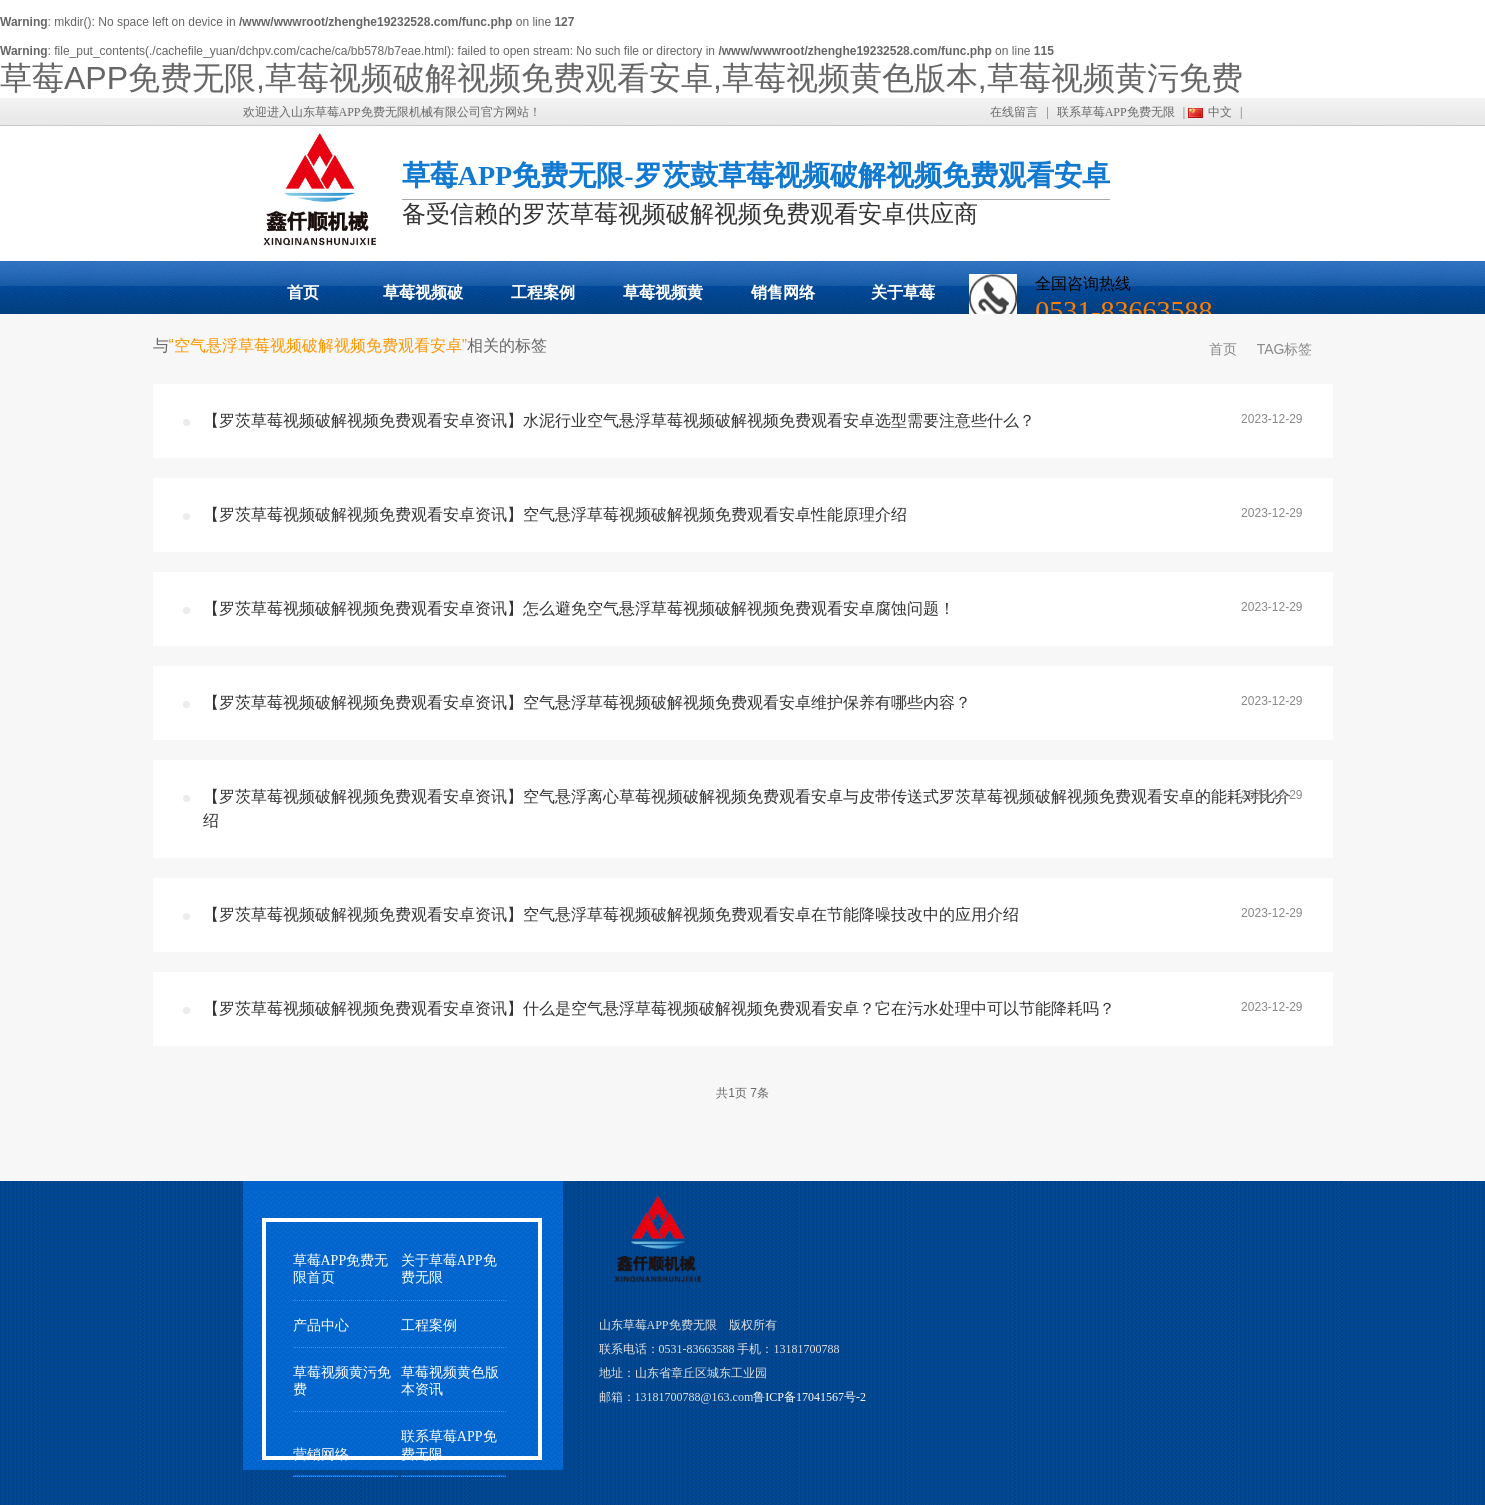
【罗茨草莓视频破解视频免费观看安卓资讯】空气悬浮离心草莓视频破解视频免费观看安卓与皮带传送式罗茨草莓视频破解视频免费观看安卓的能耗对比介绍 (747, 808)
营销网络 (321, 1454)
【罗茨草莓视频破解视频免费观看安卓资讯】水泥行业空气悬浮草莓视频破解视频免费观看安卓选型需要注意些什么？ (619, 420)
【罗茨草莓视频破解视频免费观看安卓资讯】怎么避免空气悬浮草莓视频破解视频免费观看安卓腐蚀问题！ (579, 608)
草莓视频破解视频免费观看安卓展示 (423, 299)
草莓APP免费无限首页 (341, 1269)
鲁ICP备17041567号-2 (809, 1397)
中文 (1220, 112)
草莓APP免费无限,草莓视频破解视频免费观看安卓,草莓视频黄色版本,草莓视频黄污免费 (621, 78)
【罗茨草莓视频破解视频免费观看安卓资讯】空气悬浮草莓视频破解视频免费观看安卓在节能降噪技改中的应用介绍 (611, 914)
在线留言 (1014, 112)
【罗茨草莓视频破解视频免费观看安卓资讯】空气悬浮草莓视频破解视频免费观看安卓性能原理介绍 (555, 514)
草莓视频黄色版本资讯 (450, 1381)
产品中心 (321, 1325)
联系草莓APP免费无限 (1116, 112)
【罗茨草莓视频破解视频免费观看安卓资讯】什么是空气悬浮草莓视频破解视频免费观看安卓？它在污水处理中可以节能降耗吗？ (659, 1008)
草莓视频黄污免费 (663, 299)
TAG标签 (1285, 349)
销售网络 (783, 292)
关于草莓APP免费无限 (902, 299)
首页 (303, 292)
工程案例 (543, 292)
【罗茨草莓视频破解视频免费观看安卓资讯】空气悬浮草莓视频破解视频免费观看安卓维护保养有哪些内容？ (587, 702)
